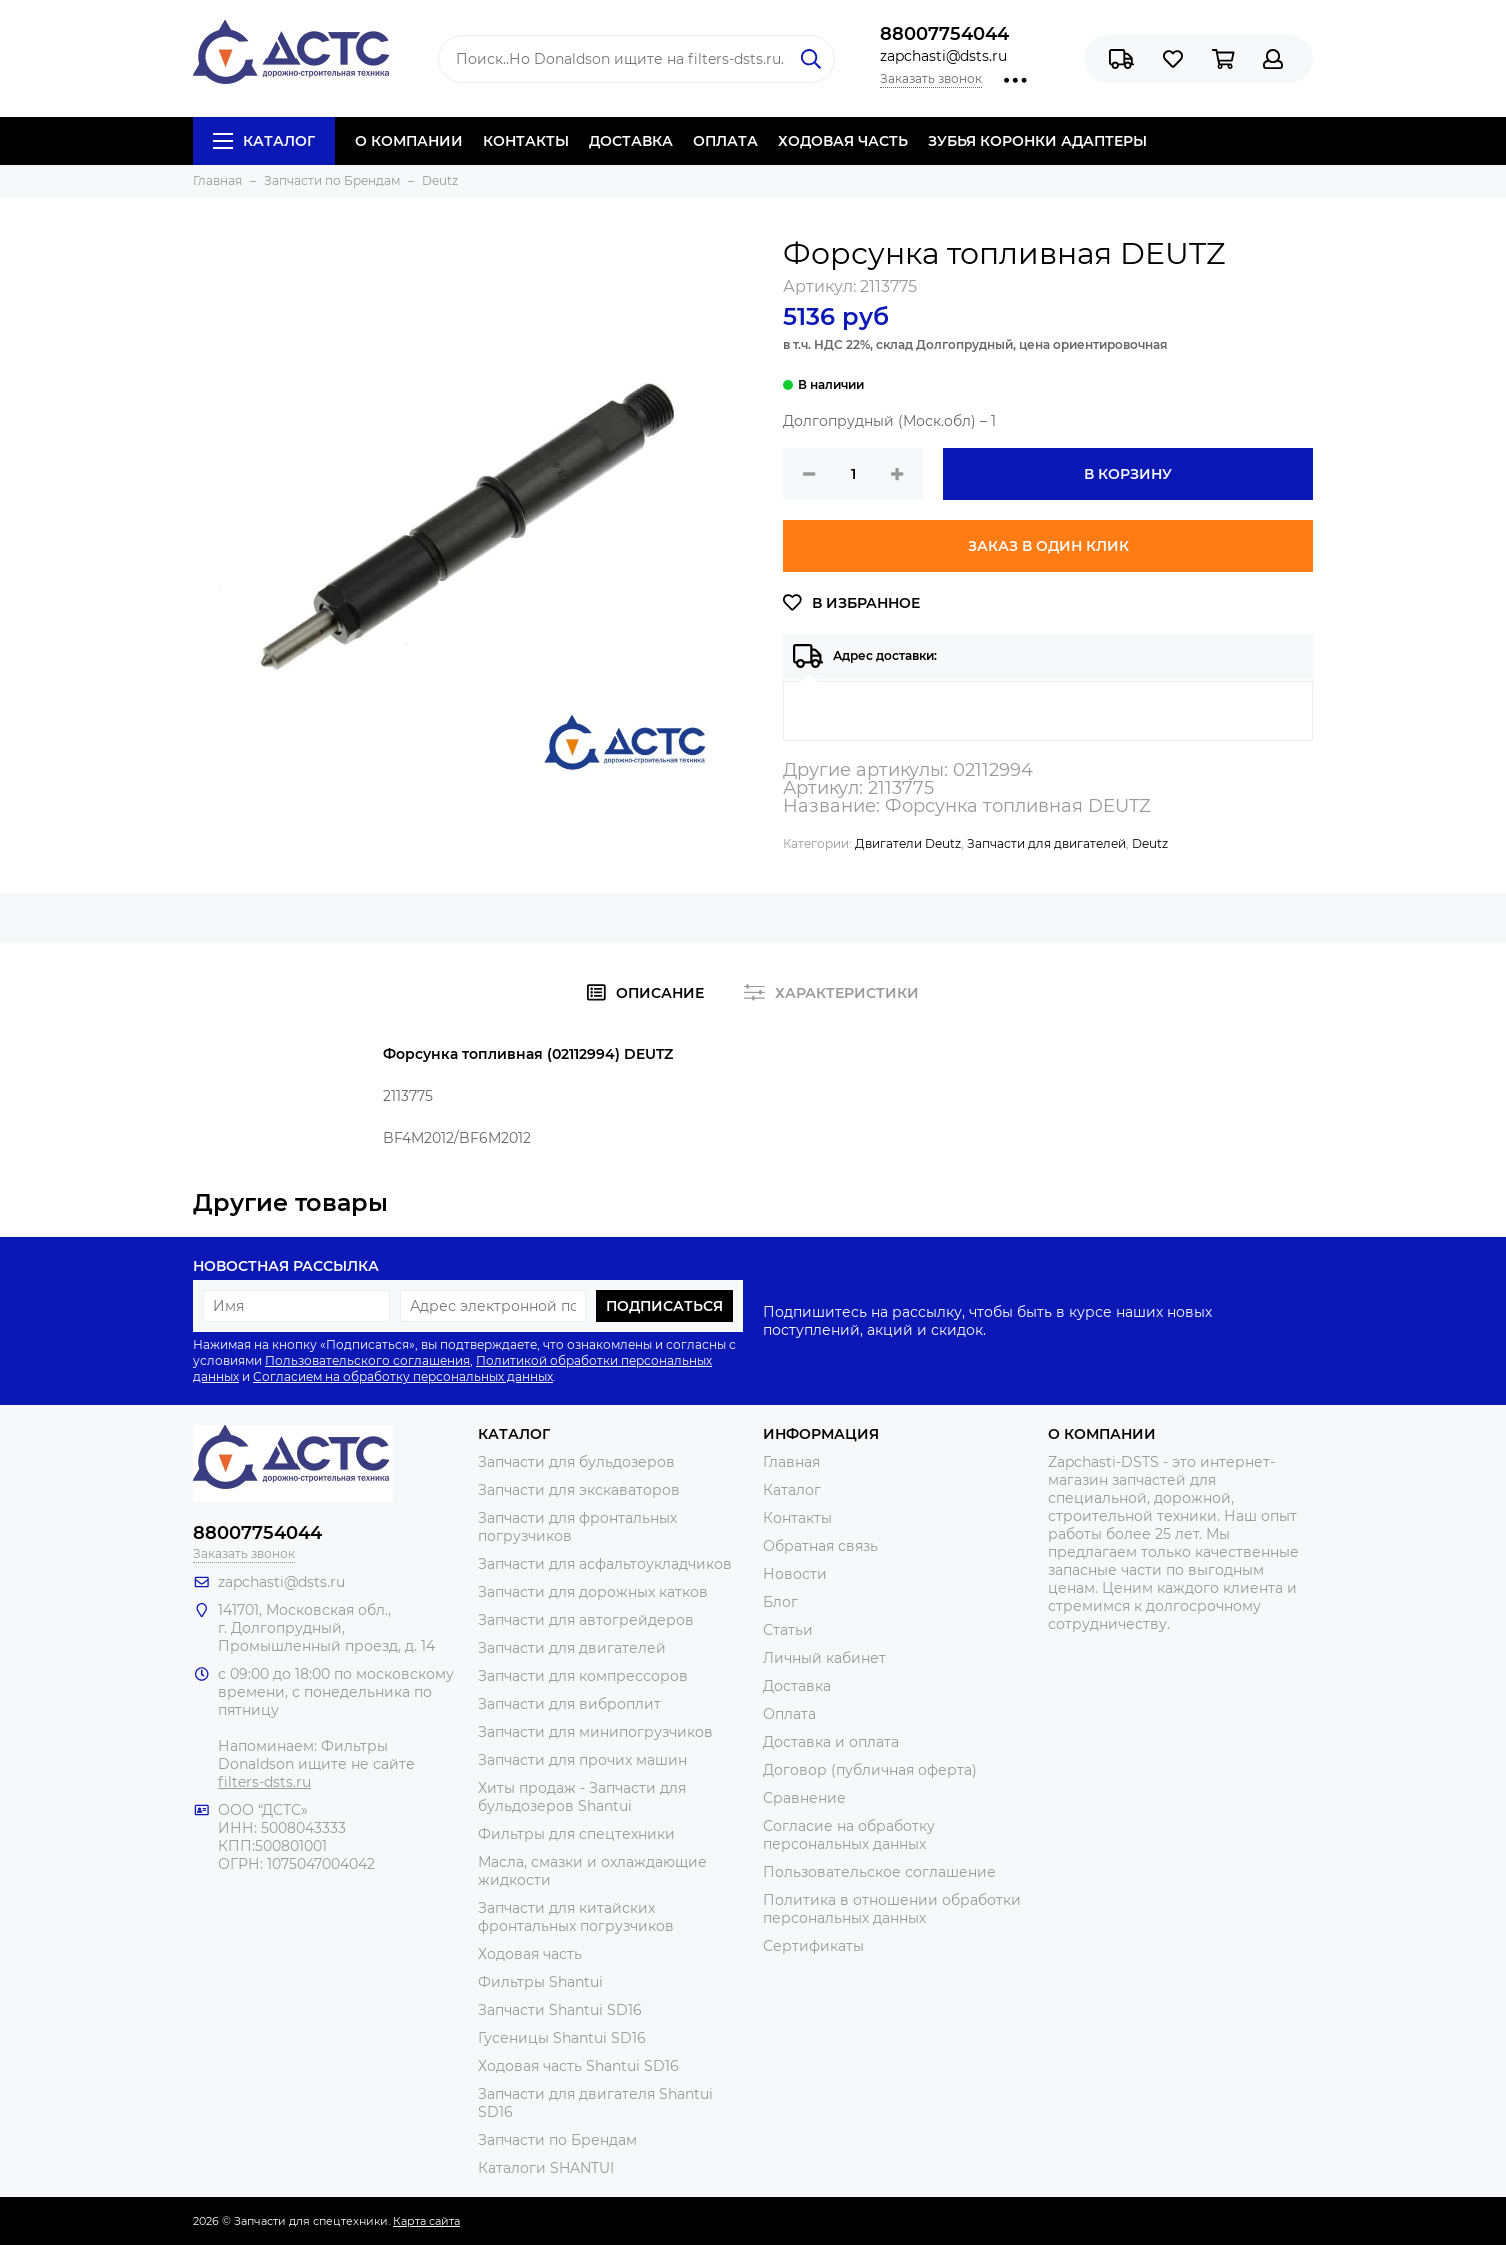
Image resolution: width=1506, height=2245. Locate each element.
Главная (791, 1462)
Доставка (797, 1686)
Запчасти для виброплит (569, 1704)
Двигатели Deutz (908, 843)
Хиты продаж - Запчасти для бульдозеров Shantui (582, 1797)
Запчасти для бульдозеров (576, 1462)
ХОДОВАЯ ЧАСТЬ (843, 141)
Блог (780, 1602)
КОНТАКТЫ (526, 141)
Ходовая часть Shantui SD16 (578, 2066)
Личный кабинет (824, 1658)
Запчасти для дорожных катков (593, 1592)
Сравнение (804, 1798)
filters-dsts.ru (264, 1782)
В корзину (1128, 474)
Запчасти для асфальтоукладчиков (605, 1564)
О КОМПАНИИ (409, 141)
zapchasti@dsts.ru (943, 56)
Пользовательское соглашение (879, 1872)
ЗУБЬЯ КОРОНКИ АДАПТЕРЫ (1037, 141)
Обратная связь (820, 1546)
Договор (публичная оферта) (870, 1770)
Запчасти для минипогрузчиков (595, 1732)
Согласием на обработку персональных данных (403, 1376)
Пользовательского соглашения (367, 1360)
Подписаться (664, 1306)
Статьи (788, 1630)
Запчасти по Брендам (557, 2140)
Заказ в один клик (1048, 546)
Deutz (1150, 843)
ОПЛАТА (725, 141)
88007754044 (944, 34)
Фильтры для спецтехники (576, 1834)
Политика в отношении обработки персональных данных (892, 1909)
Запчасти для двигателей (1046, 843)
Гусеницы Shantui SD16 (562, 2038)
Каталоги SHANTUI (546, 2168)
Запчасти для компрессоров (583, 1676)
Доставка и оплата (831, 1742)
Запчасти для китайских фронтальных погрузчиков (576, 1917)
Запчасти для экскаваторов (579, 1490)
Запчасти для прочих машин (582, 1760)
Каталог (264, 141)
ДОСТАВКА (631, 141)
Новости (795, 1574)
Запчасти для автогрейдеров (586, 1620)
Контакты (797, 1518)
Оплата (789, 1714)
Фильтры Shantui (540, 1982)
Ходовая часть (530, 1954)
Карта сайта (426, 2221)
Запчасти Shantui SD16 (560, 2010)
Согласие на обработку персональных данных (849, 1835)
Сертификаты (813, 1946)
